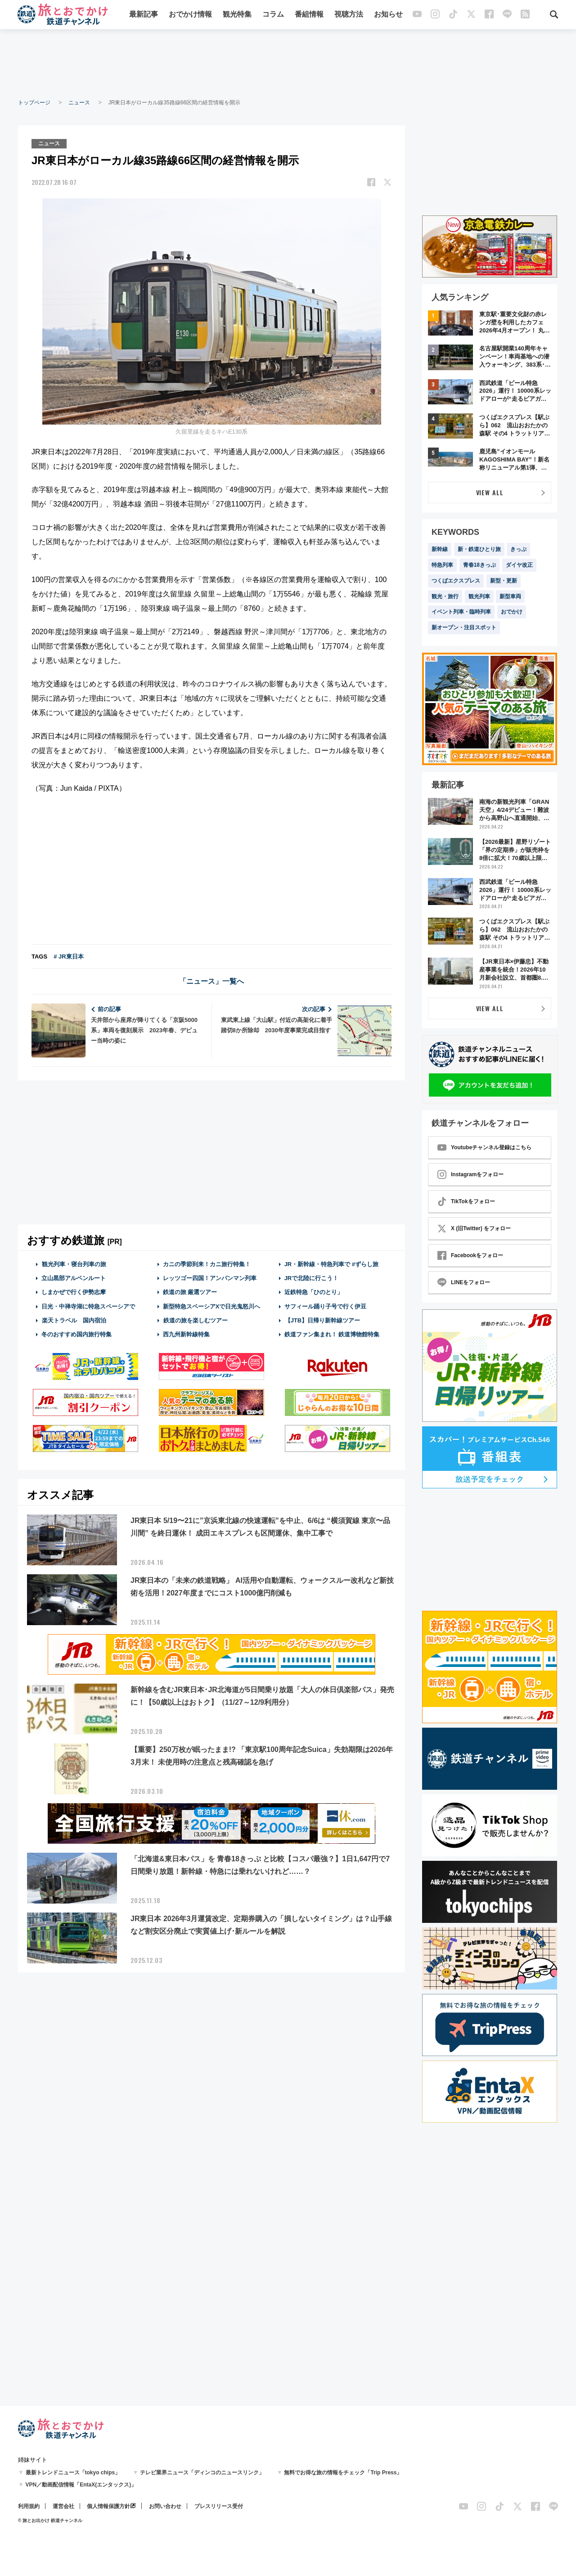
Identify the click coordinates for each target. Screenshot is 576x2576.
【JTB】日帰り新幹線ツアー (322, 1320)
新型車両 (510, 596)
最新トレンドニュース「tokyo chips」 (73, 2472)
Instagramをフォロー (470, 1174)
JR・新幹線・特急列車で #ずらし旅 (331, 1264)
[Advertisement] (288, 63)
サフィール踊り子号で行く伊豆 (325, 1306)
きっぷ (518, 549)
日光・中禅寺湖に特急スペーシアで (88, 1306)
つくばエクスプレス (456, 581)
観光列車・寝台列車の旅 (73, 1264)
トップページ (34, 102)
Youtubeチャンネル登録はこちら (484, 1147)
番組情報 (309, 14)
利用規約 (29, 2506)
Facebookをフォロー (470, 1255)
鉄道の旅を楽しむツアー (195, 1320)
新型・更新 (503, 581)
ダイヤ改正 (519, 565)
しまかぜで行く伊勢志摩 (73, 1292)
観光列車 (479, 596)
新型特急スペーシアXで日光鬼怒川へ (212, 1306)
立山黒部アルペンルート (73, 1278)
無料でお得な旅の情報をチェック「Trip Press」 (343, 2472)
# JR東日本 (68, 956)
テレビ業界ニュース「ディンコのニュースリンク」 (202, 2472)
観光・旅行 (445, 596)
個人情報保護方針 (108, 2506)
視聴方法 (348, 14)
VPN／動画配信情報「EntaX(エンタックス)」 (81, 2485)
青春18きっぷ (479, 565)
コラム (273, 14)
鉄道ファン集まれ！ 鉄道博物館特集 (332, 1334)
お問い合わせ (165, 2506)
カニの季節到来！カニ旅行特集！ (207, 1264)
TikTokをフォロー (466, 1201)
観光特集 (237, 14)
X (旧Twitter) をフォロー (474, 1228)
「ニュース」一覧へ (211, 981)
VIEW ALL (490, 492)
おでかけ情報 (190, 14)
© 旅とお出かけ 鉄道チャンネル (50, 2520)
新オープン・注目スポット (464, 627)
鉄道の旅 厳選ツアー (190, 1292)
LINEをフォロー (463, 1282)
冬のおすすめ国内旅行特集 (76, 1334)
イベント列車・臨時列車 (461, 612)
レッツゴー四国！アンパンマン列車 (209, 1278)
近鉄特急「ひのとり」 (313, 1292)
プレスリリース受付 (218, 2506)
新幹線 (440, 549)
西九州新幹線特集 (186, 1334)
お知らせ (388, 14)
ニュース (79, 102)
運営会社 (63, 2506)
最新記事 (143, 14)
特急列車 (442, 565)
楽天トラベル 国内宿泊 (73, 1320)
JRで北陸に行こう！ (311, 1278)
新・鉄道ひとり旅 (479, 549)
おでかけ (511, 612)
